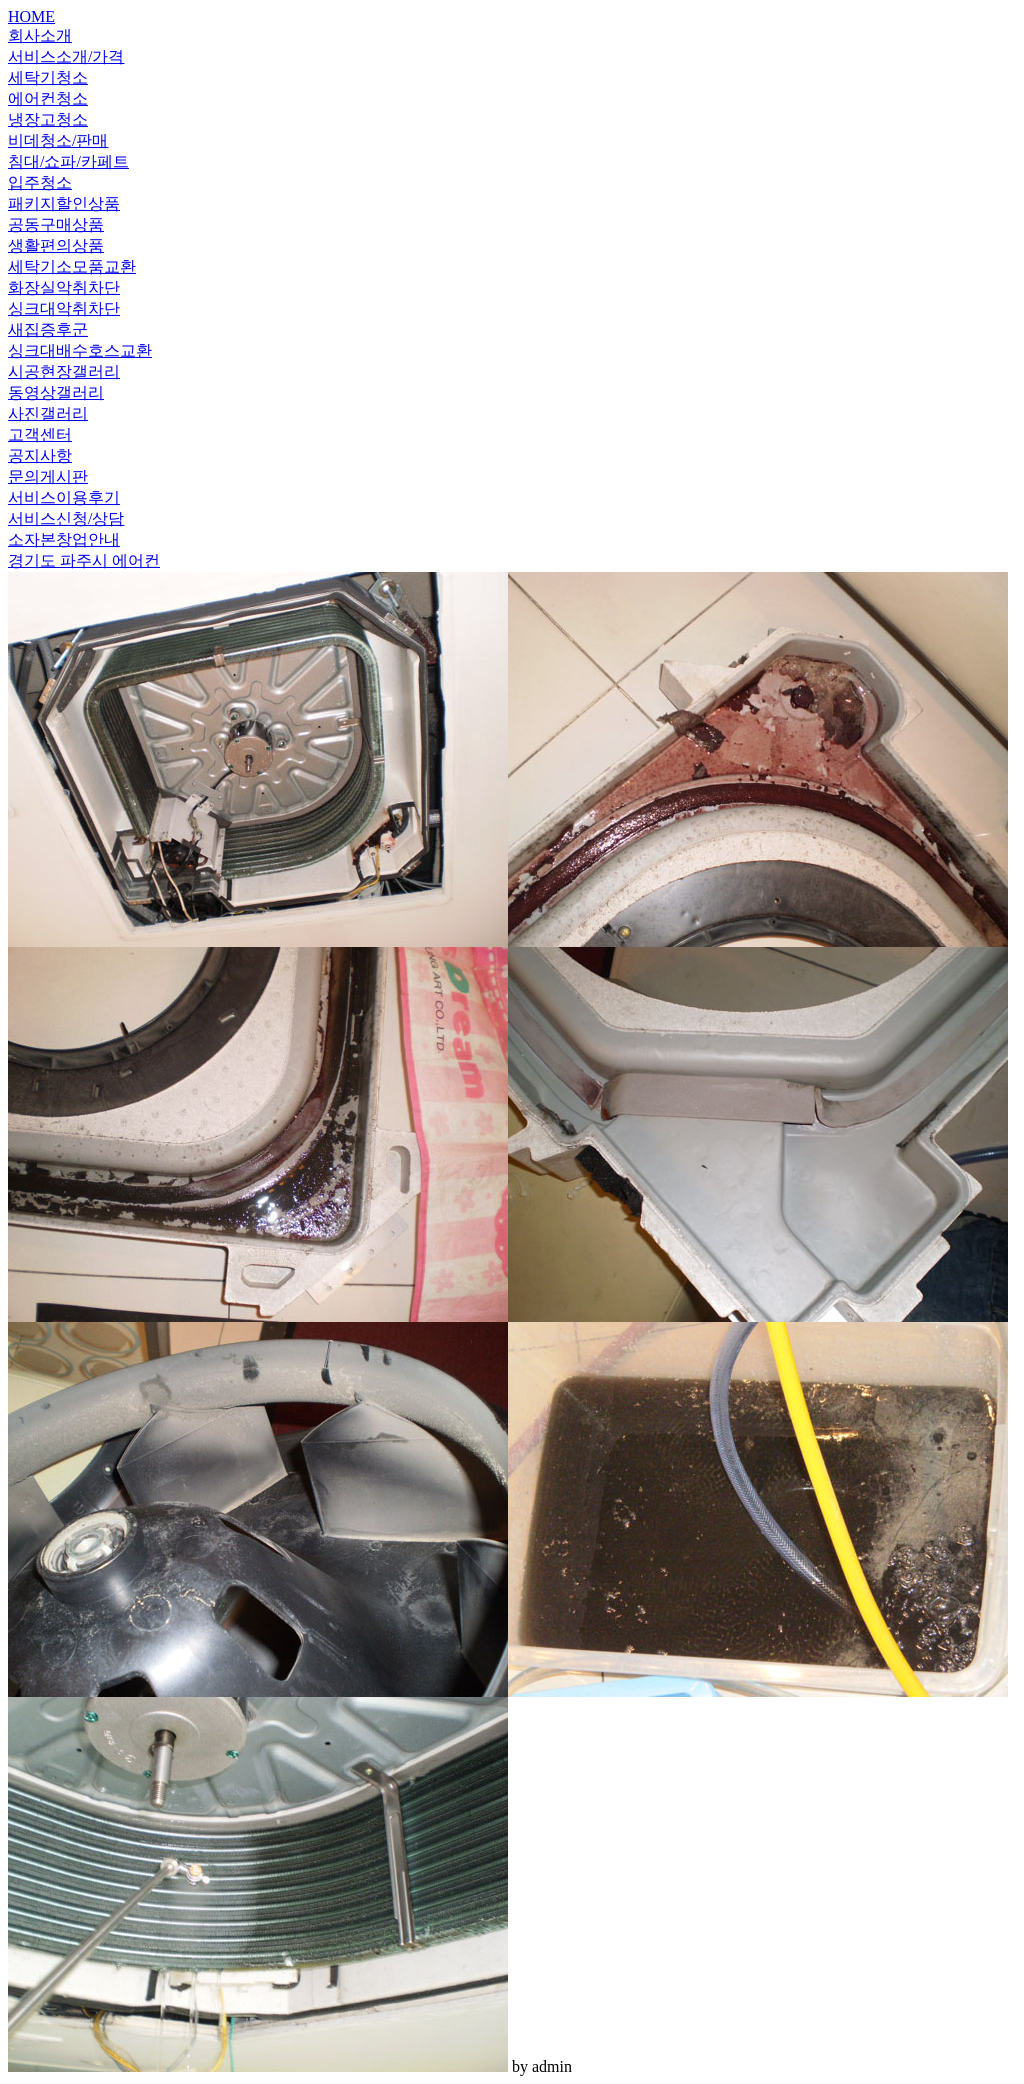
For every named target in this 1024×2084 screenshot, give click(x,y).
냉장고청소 (48, 119)
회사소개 (40, 35)
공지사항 (40, 455)
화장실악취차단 (64, 287)
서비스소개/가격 (66, 56)
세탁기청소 (48, 77)
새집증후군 (48, 329)
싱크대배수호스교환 (80, 350)
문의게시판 (48, 476)
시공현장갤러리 (64, 371)
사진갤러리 (48, 413)
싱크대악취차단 (64, 308)
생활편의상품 (56, 245)
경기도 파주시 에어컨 (84, 560)
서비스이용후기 (64, 497)
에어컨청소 (48, 98)
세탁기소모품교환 (72, 266)
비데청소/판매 (58, 140)
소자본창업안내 (64, 539)
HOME (31, 16)
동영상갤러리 (56, 392)
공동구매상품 (56, 224)
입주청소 (40, 182)
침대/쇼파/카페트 (68, 161)
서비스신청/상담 (66, 518)
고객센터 (40, 434)
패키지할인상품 (64, 203)
